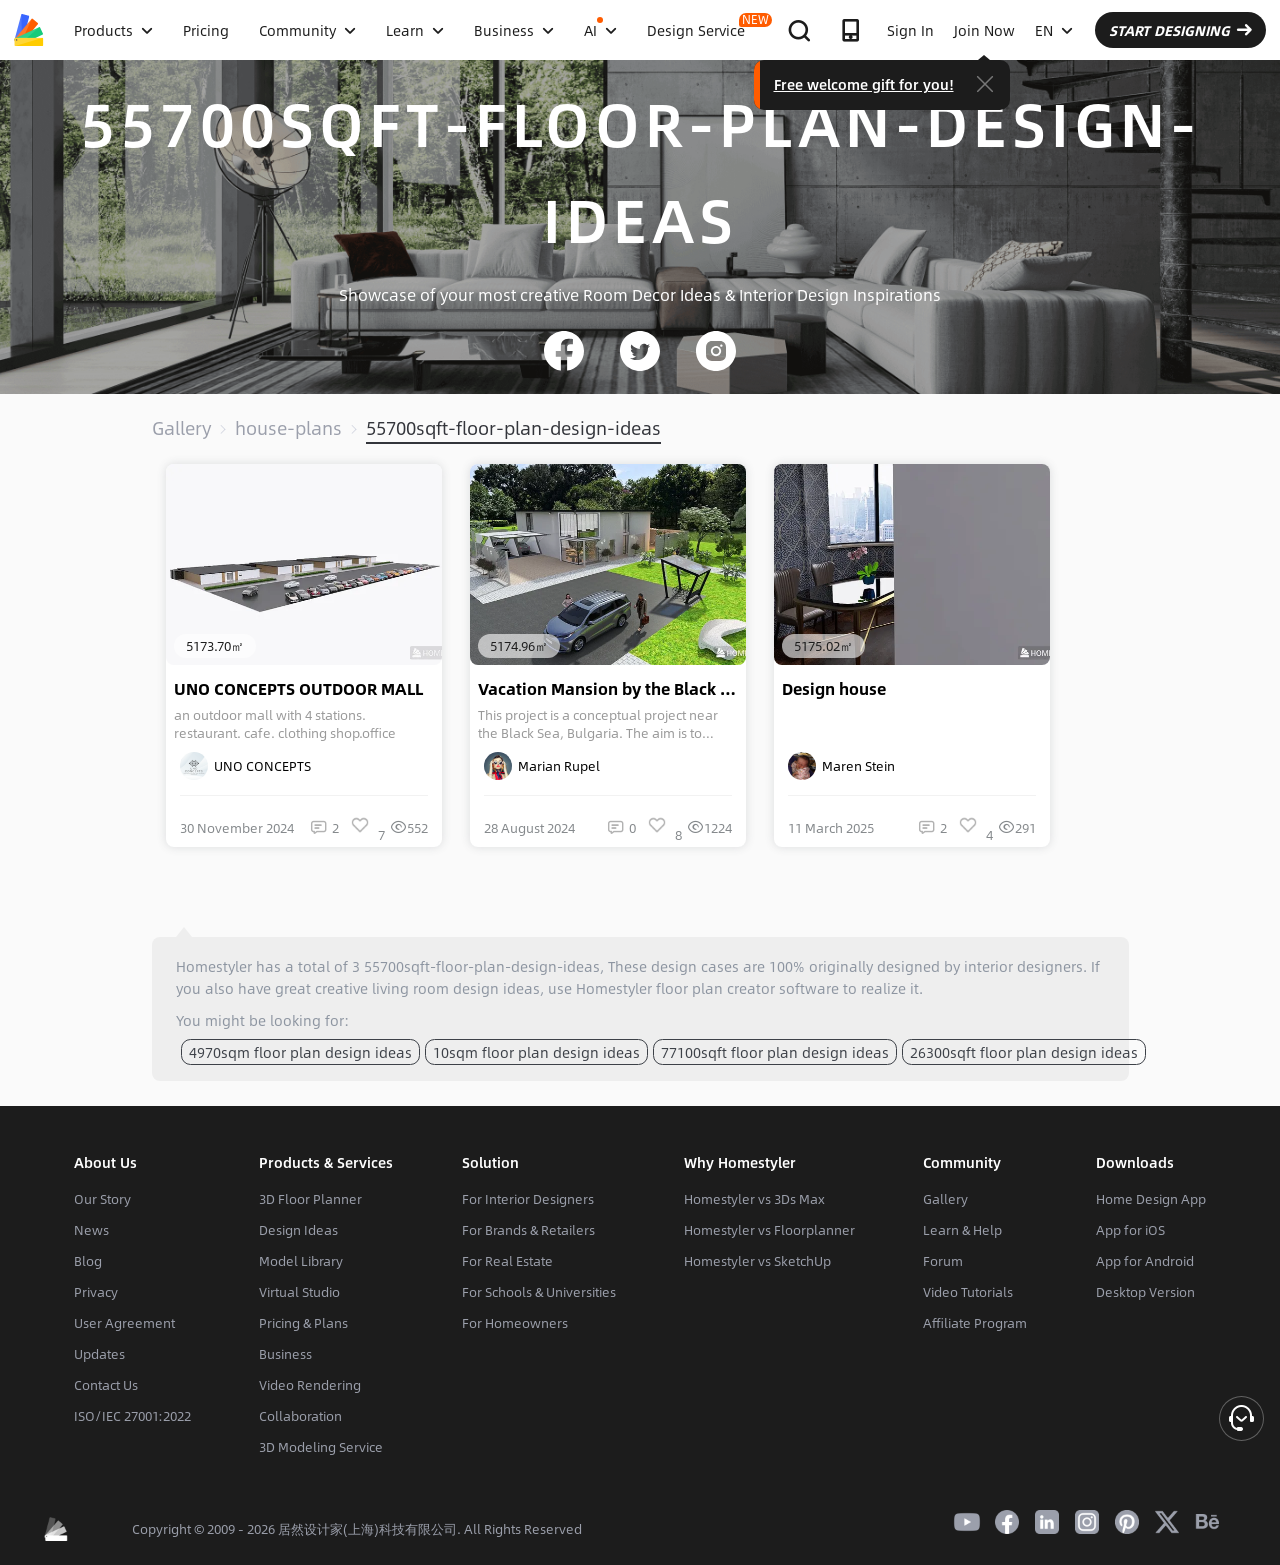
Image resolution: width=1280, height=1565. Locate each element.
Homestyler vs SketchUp (757, 1261)
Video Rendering (310, 1385)
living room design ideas (456, 988)
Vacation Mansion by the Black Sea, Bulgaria (612, 689)
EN (1054, 30)
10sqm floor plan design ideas (536, 1052)
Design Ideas (298, 1230)
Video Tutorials (968, 1292)
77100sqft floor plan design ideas (775, 1052)
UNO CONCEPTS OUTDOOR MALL (298, 689)
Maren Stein (841, 766)
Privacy (96, 1292)
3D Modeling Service (321, 1447)
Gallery (181, 428)
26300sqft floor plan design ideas (1024, 1052)
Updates (99, 1354)
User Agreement (124, 1323)
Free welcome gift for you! (864, 84)
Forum (943, 1261)
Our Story (102, 1199)
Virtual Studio (299, 1292)
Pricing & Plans (303, 1323)
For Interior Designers (528, 1199)
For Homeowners (515, 1323)
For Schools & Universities (539, 1292)
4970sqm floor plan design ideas (300, 1052)
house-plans (288, 428)
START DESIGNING (1180, 30)
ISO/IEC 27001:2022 (132, 1416)
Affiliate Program (975, 1323)
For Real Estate (507, 1261)
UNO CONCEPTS (245, 766)
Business (285, 1354)
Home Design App (1151, 1199)
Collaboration (300, 1416)
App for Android (1145, 1261)
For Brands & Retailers (528, 1230)
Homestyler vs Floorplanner (769, 1230)
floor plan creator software (747, 988)
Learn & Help (962, 1230)
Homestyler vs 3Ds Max (754, 1199)
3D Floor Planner (310, 1199)
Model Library (301, 1261)
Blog (88, 1261)
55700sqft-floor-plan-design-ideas (513, 428)
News (91, 1230)
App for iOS (1130, 1230)
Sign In (910, 30)
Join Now (984, 30)
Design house (834, 689)
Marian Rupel (542, 766)
